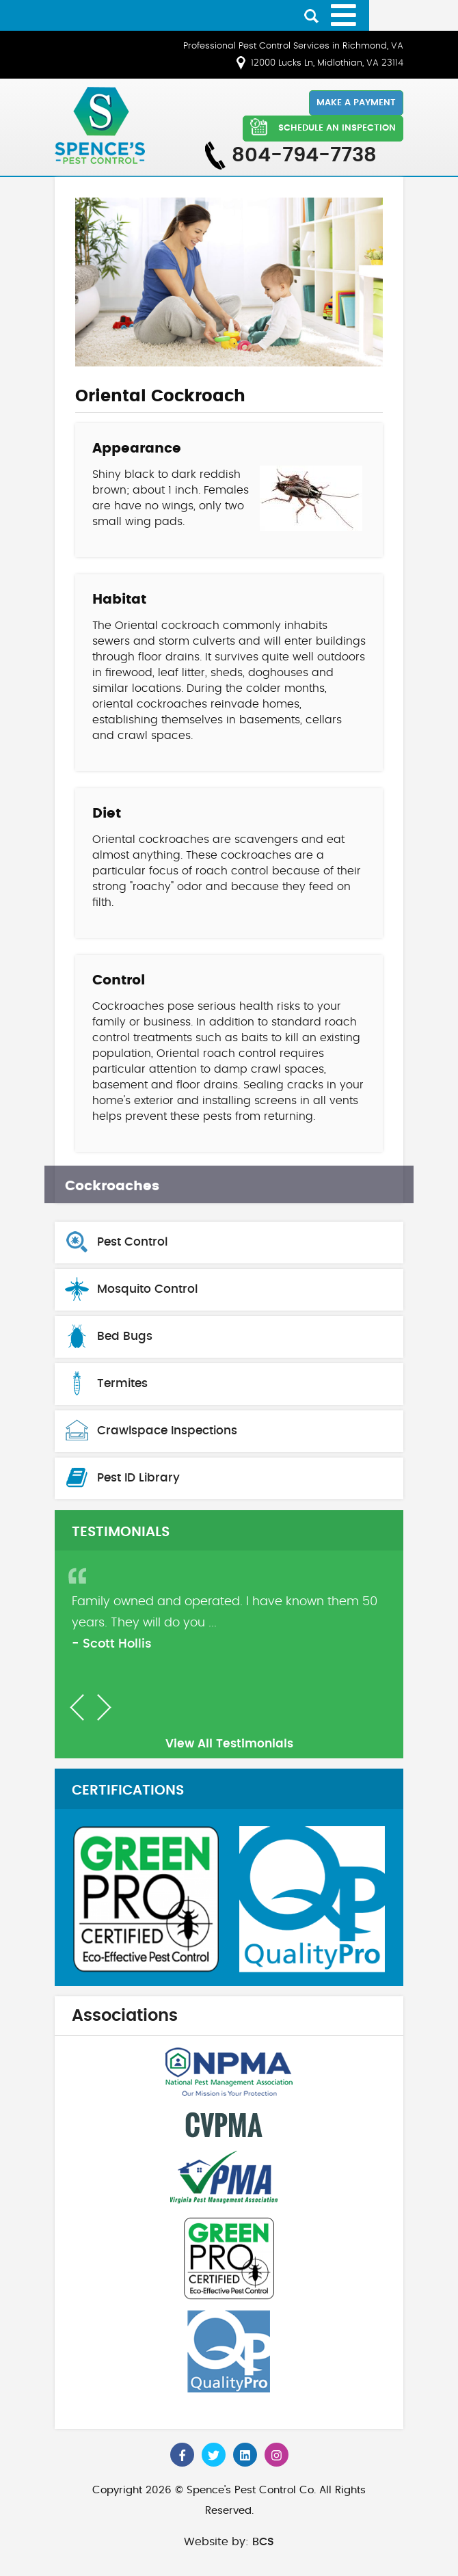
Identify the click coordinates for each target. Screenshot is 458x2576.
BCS (263, 2541)
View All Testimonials (229, 1743)
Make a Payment (356, 102)
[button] (77, 1707)
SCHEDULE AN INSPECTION (323, 126)
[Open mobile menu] (343, 15)
